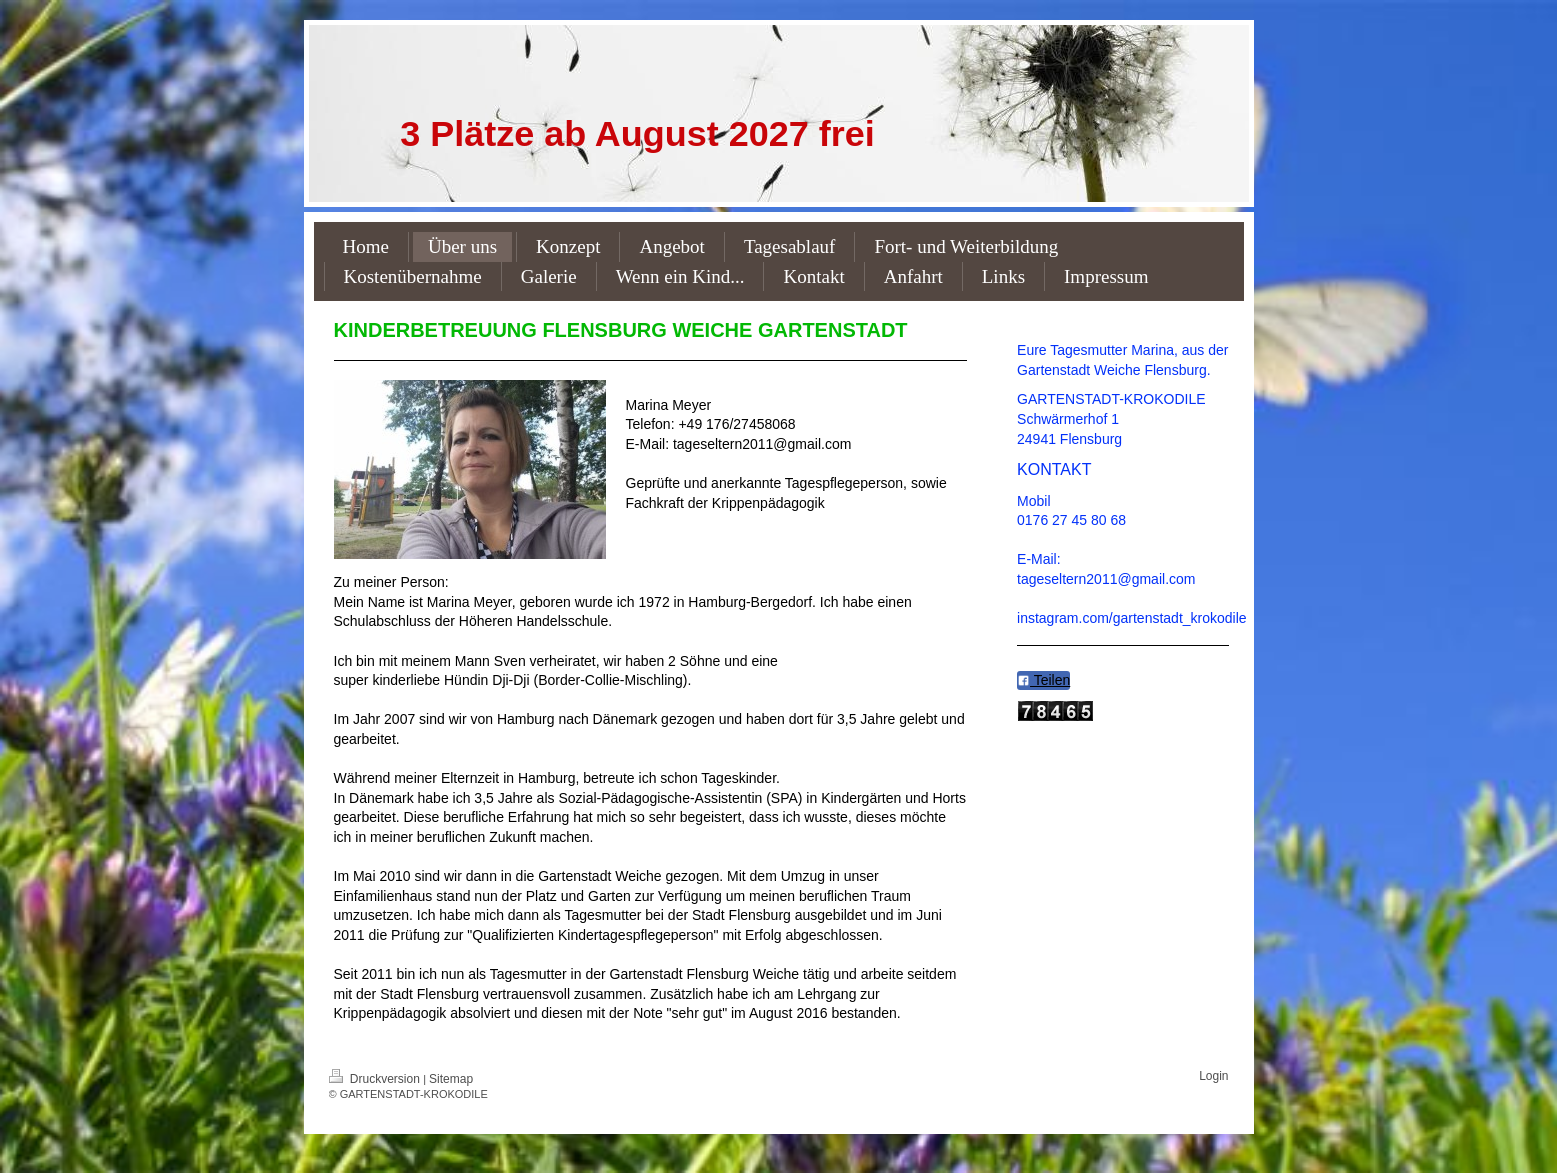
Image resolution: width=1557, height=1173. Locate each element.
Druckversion (376, 1079)
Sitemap (451, 1079)
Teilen (1043, 680)
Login (1213, 1076)
